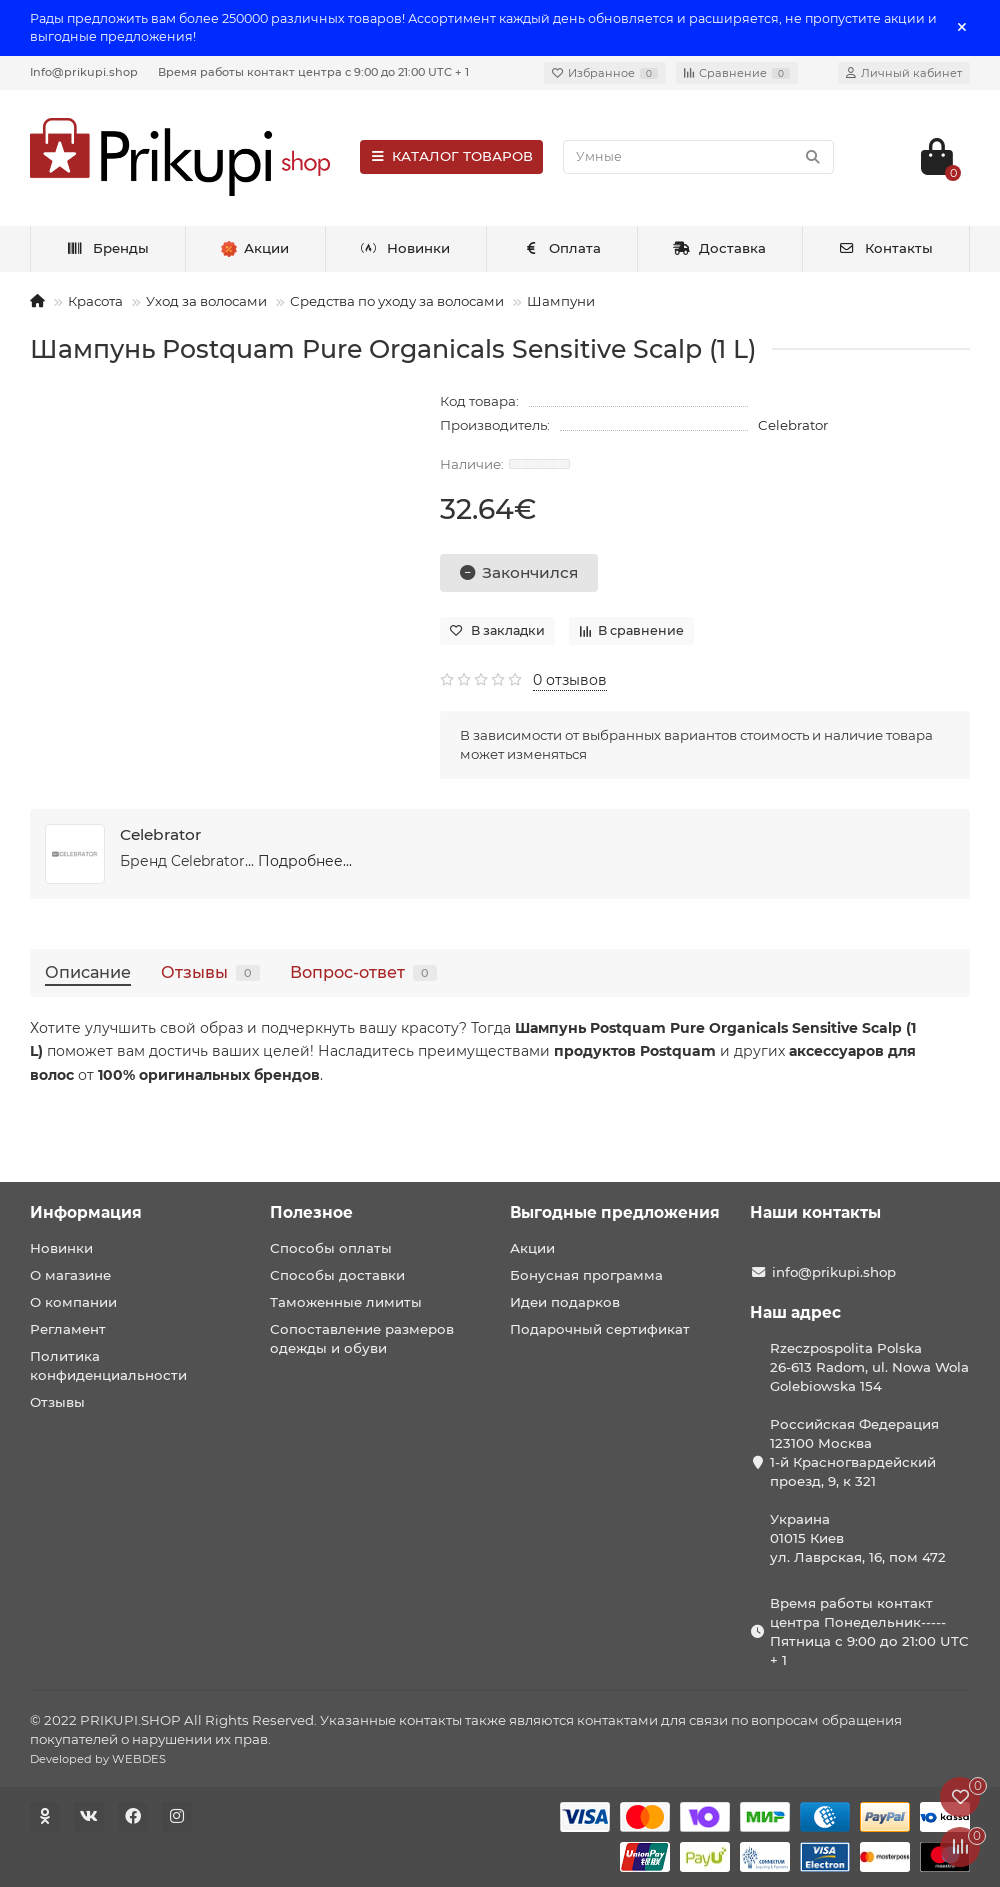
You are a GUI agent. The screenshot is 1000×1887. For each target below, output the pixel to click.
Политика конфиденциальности (108, 1365)
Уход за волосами (206, 301)
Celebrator (793, 425)
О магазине (70, 1275)
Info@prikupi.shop (84, 72)
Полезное (311, 1212)
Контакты (885, 248)
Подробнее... (305, 861)
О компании (73, 1302)
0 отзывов (570, 680)
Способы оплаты (331, 1248)
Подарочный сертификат (600, 1329)
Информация (86, 1212)
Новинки (406, 248)
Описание (88, 972)
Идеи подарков (565, 1302)
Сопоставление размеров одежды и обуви (362, 1338)
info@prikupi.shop (834, 1272)
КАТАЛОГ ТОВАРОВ (451, 156)
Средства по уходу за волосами (397, 301)
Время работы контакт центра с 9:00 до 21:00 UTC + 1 (313, 72)
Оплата (561, 248)
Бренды (107, 248)
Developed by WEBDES (98, 1759)
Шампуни (561, 301)
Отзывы (210, 972)
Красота (95, 301)
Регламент (68, 1329)
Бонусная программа (586, 1275)
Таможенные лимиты (346, 1302)
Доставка (720, 248)
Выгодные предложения (615, 1212)
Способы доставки (337, 1275)
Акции (532, 1248)
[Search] (698, 157)
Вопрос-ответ (363, 972)
